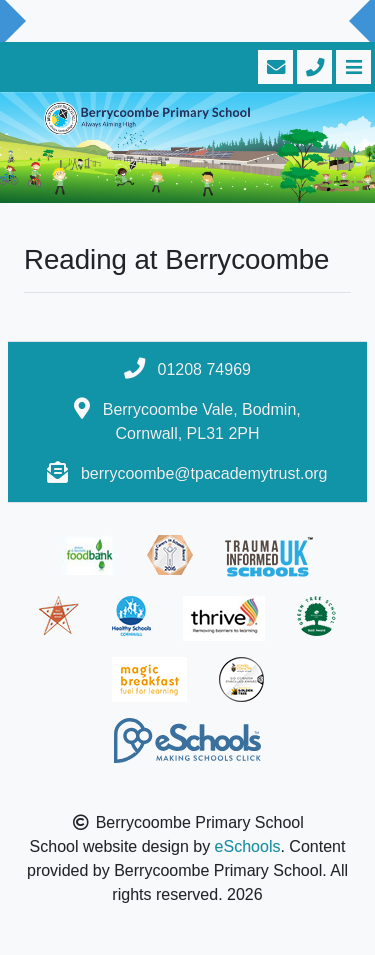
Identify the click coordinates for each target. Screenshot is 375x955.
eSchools (248, 846)
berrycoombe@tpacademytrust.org (204, 473)
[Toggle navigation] (351, 67)
